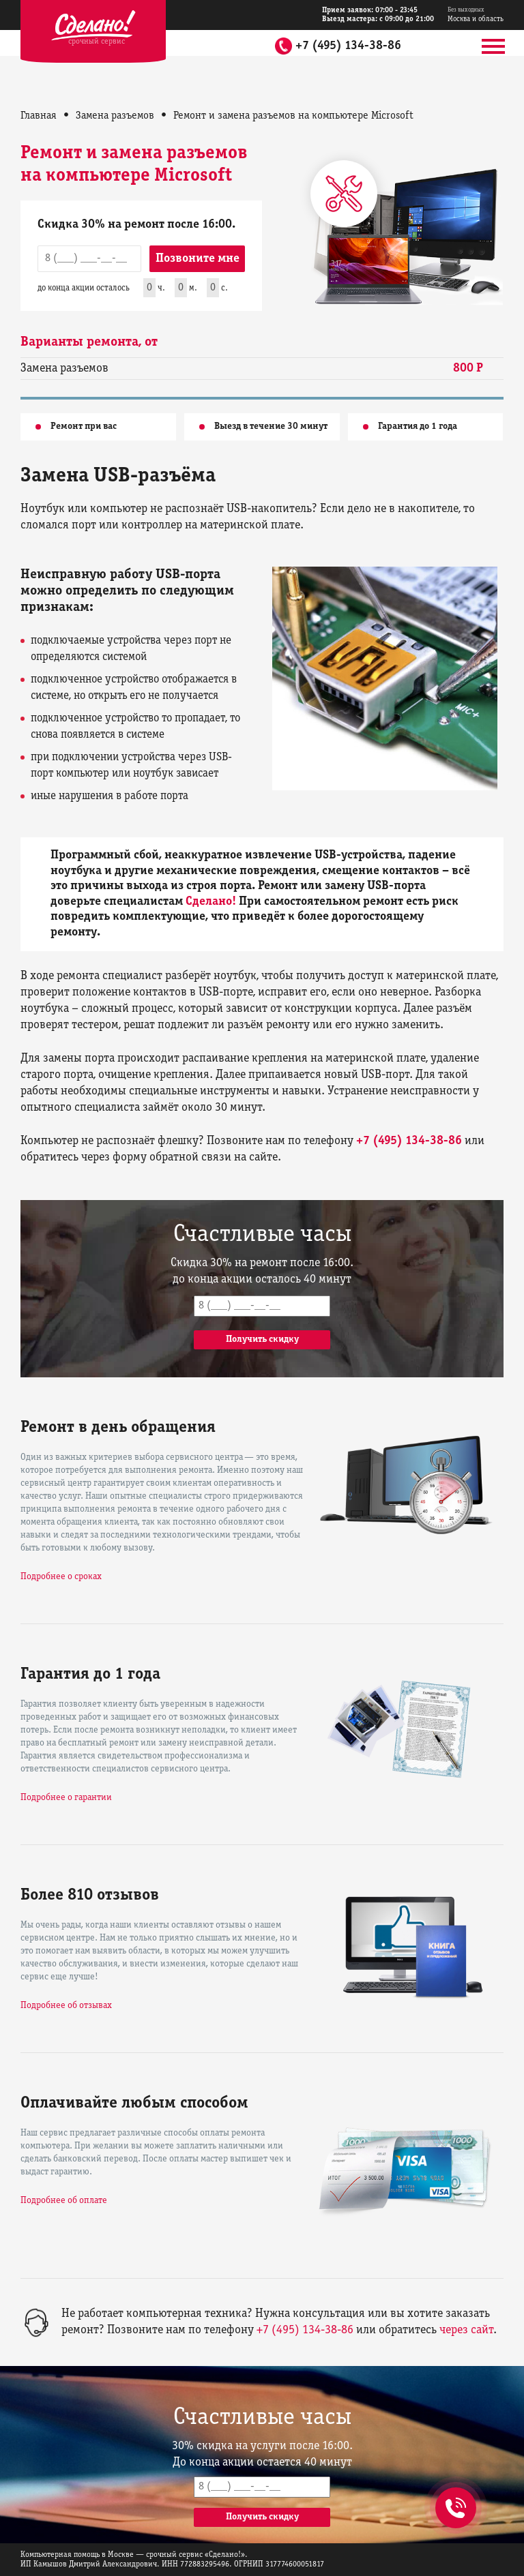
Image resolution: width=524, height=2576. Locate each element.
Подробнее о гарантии (66, 1797)
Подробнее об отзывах (66, 2005)
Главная (38, 116)
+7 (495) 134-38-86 (348, 46)
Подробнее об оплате (63, 2200)
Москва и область (476, 15)
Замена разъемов (115, 116)
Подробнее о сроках (61, 1576)
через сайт (466, 2330)
